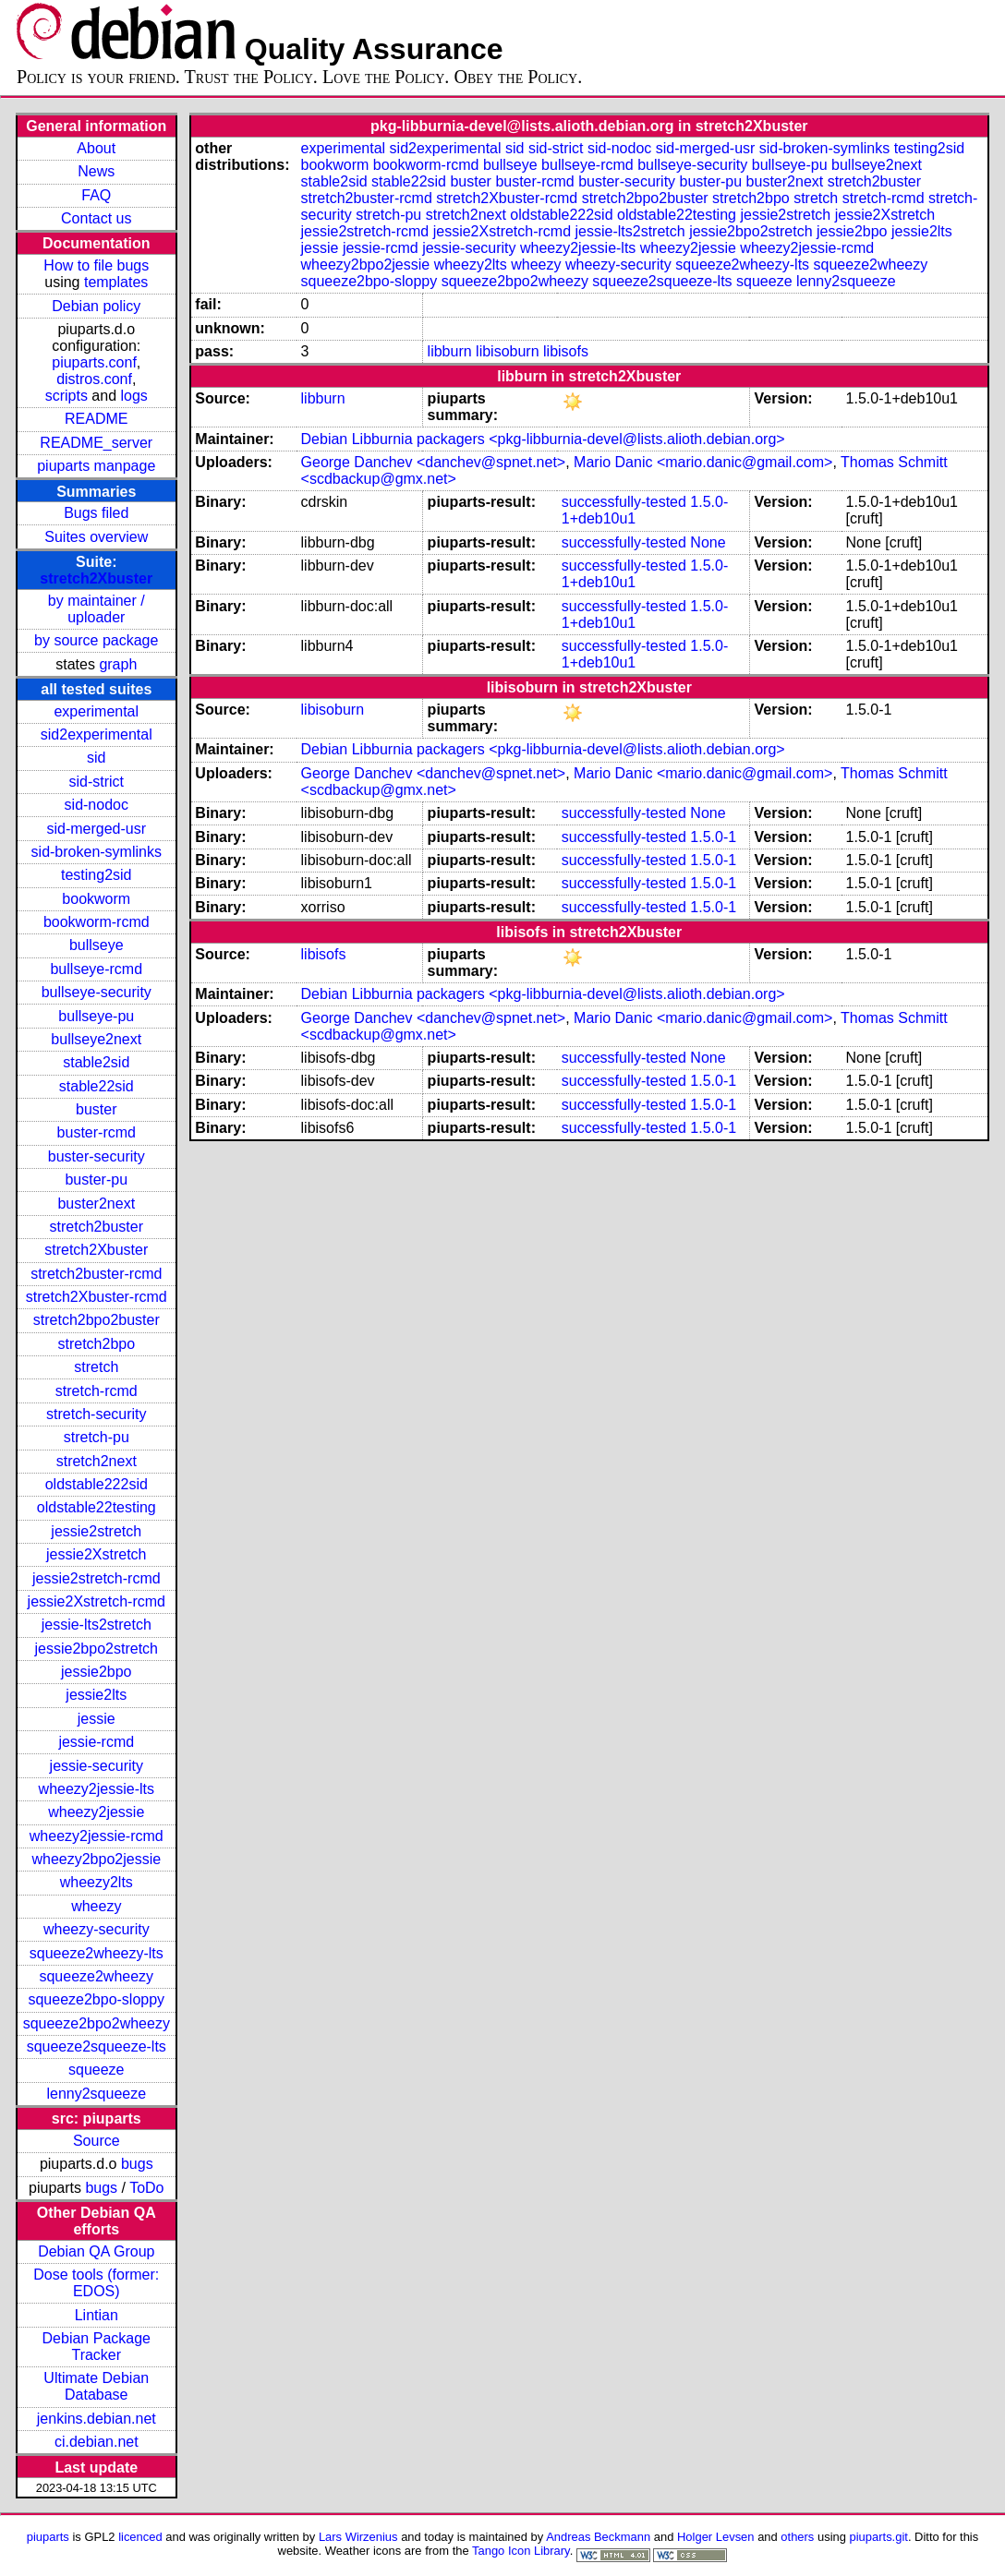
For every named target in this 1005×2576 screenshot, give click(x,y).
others (797, 2537)
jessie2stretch (96, 1531)
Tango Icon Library (521, 2551)
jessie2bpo (96, 1671)
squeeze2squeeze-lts (96, 2046)
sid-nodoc (96, 805)
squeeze (96, 2069)
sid (96, 757)
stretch (96, 1367)
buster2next (96, 1203)
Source (96, 2141)
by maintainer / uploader (96, 609)
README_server (96, 443)
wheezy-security (96, 1929)
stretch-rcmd (96, 1391)
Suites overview (96, 537)
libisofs (565, 351)
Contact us (96, 218)
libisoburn (507, 351)
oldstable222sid (96, 1484)
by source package (96, 640)
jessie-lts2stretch (96, 1624)
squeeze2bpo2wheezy (96, 2023)
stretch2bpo (96, 1344)
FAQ (96, 195)
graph (118, 664)
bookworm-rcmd (96, 922)
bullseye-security (96, 992)
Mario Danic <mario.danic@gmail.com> (703, 462)
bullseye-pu (96, 1016)
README (96, 419)
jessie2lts (96, 1695)
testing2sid (96, 875)
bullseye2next (96, 1039)
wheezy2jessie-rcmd (96, 1836)
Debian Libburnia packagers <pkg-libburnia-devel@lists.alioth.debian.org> (543, 439)
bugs (137, 2164)
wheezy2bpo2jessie (96, 1859)
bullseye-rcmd (96, 969)
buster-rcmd (96, 1132)
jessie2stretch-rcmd (96, 1578)
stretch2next (96, 1461)
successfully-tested (624, 502)
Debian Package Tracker (96, 2346)
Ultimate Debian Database (96, 2386)
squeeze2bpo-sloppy (96, 1999)
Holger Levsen (716, 2537)
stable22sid (96, 1086)
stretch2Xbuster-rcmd (96, 1297)
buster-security (96, 1156)
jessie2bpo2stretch (96, 1648)
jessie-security (96, 1766)
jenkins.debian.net (96, 2418)
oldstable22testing (96, 1507)
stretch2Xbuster (96, 578)
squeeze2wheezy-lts (96, 1953)
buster (96, 1109)
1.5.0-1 (713, 837)
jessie (96, 1719)
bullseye (96, 945)
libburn (450, 351)
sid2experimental (96, 734)
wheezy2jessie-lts (96, 1789)
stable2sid (96, 1062)
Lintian (96, 2315)
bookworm (96, 899)
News (96, 171)
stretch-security (96, 1414)
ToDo (146, 2188)
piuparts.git (879, 2537)
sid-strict (96, 781)
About (96, 148)
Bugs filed (96, 513)
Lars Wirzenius (358, 2537)
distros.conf (94, 379)
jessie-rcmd (96, 1742)
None (707, 542)
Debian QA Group (96, 2251)
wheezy (96, 1906)
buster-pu (96, 1179)
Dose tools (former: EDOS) (96, 2283)
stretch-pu (96, 1437)
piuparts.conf (94, 362)
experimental (96, 711)
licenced (140, 2537)
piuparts (48, 2537)
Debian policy (96, 306)
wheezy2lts (96, 1882)
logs (134, 395)
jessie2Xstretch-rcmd (96, 1601)
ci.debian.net (96, 2442)
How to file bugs (96, 265)
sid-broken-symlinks (96, 852)
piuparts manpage (96, 466)
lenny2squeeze (96, 2093)
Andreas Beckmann (598, 2537)
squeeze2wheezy (96, 1976)
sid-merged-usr (96, 829)
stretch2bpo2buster (96, 1320)
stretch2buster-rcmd (96, 1274)
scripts (66, 395)
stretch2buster (96, 1226)
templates (116, 282)
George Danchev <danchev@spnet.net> (433, 462)
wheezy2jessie (96, 1812)
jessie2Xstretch (96, 1554)
